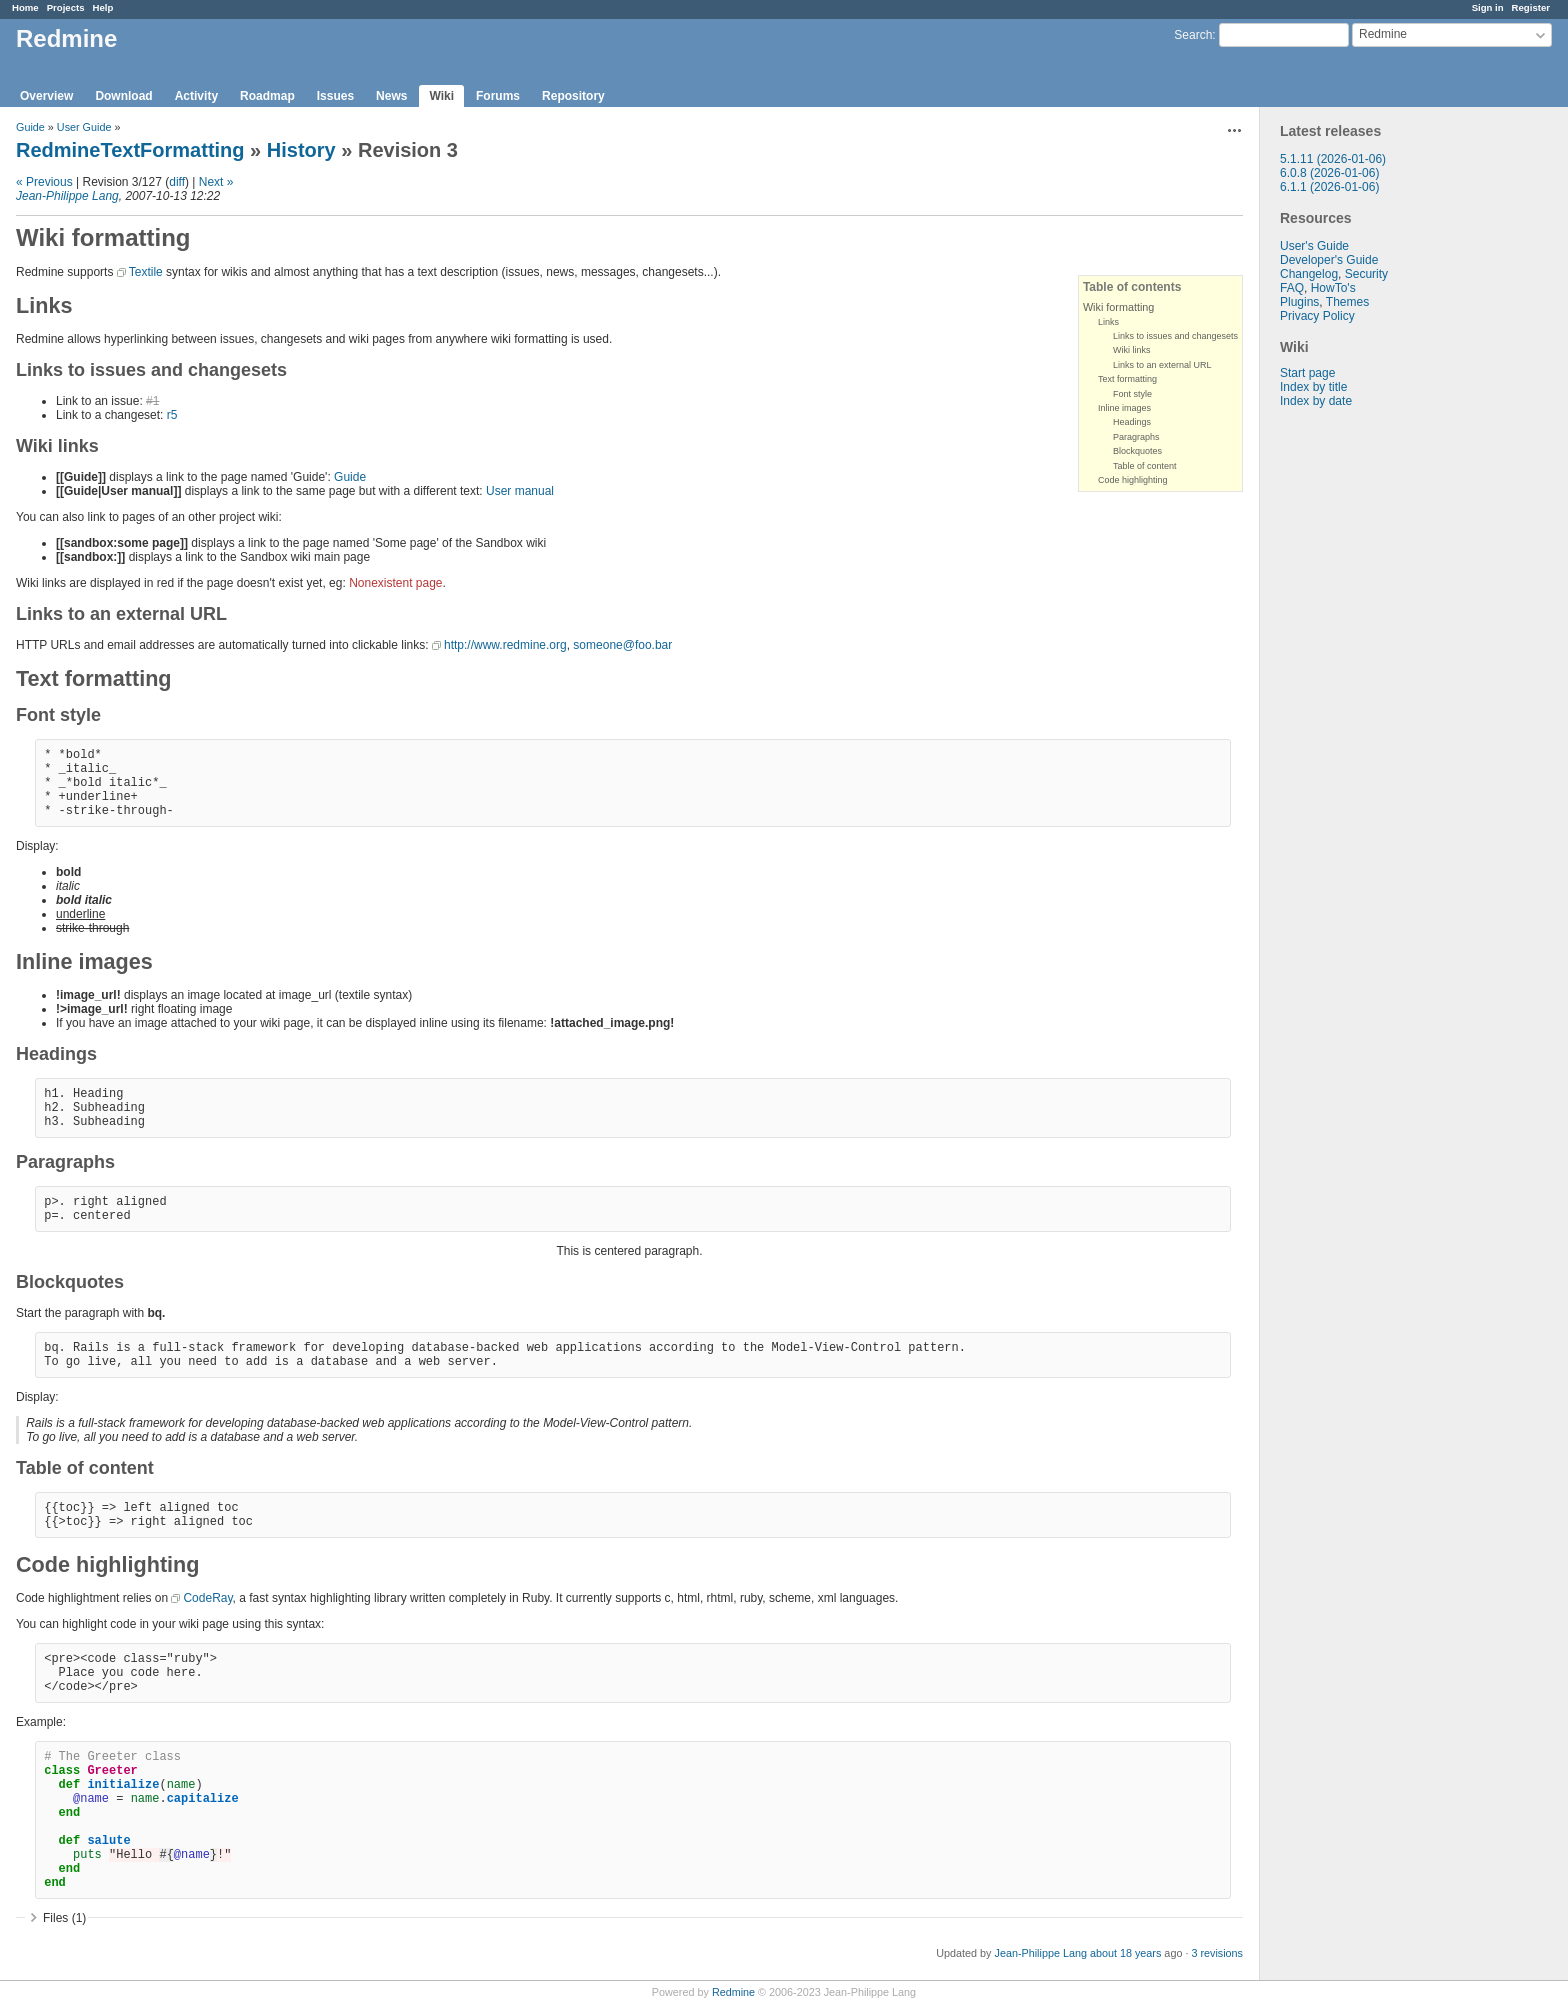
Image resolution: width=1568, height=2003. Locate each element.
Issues (335, 96)
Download (123, 96)
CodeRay (207, 1598)
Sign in (1488, 7)
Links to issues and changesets (1175, 336)
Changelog (1309, 274)
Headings (1132, 422)
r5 (172, 415)
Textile (146, 272)
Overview (46, 96)
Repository (573, 96)
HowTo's (1333, 288)
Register (1531, 7)
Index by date (1316, 401)
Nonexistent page (395, 583)
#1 (152, 401)
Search (1193, 35)
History (301, 150)
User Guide (84, 127)
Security (1366, 274)
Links (1108, 322)
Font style (1132, 394)
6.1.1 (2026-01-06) (1329, 187)
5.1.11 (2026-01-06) (1333, 159)
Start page (1307, 373)
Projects (66, 7)
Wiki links (1132, 350)
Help (103, 7)
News (391, 96)
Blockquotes (1137, 451)
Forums (498, 96)
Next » (216, 182)
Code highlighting (1133, 480)
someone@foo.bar (622, 645)
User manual (520, 491)
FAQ (1292, 288)
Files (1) (64, 1918)
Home (25, 7)
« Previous (44, 182)
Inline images (1124, 408)
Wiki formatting (1118, 307)
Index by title (1313, 387)
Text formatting (1127, 379)
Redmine (733, 1992)
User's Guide (1314, 246)
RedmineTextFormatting (130, 150)
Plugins (1299, 302)
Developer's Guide (1329, 260)
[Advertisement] (1360, 722)
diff (177, 182)
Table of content (1145, 466)
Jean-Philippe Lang (67, 196)
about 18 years (1125, 1953)
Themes (1347, 302)
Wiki (441, 96)
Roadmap (267, 96)
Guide (30, 127)
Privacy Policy (1317, 316)
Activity (196, 96)
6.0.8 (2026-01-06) (1329, 173)
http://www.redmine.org (505, 645)
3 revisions (1217, 1953)
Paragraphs (1136, 437)
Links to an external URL (1162, 365)
